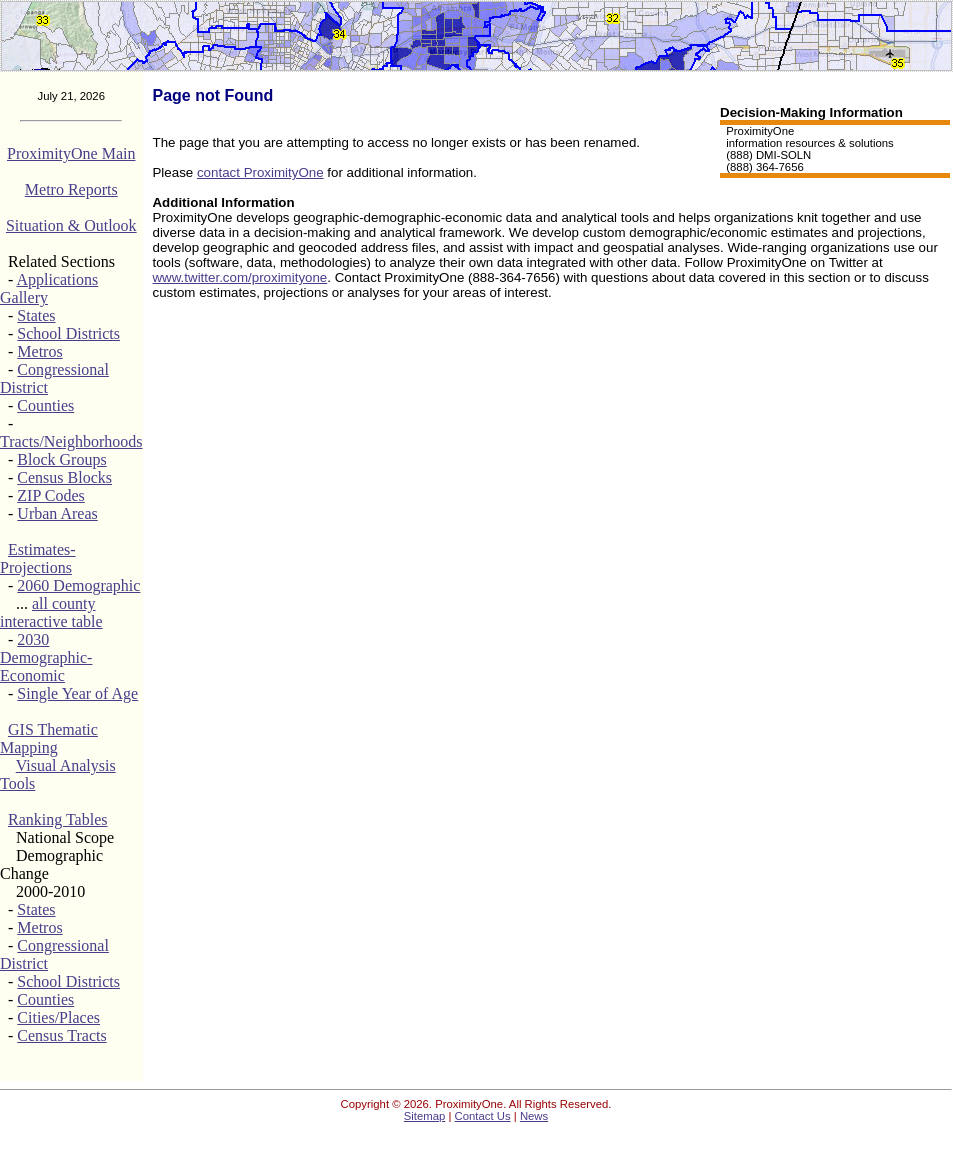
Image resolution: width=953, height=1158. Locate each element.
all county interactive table (51, 612)
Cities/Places (58, 1017)
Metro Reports (71, 189)
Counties (45, 405)
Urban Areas (57, 513)
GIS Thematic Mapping (49, 738)
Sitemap (425, 1116)
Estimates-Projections (38, 558)
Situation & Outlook (71, 225)
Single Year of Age (77, 693)
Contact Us (483, 1116)
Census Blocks (64, 477)
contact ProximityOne (260, 172)
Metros (39, 351)
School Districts (68, 333)
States (36, 315)
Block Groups (61, 459)
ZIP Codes (50, 495)
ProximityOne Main (71, 153)
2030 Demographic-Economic (46, 657)
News (534, 1116)
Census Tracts (61, 1035)
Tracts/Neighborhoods (71, 441)
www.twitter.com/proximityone (239, 277)
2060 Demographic (78, 585)
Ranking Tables (57, 819)
